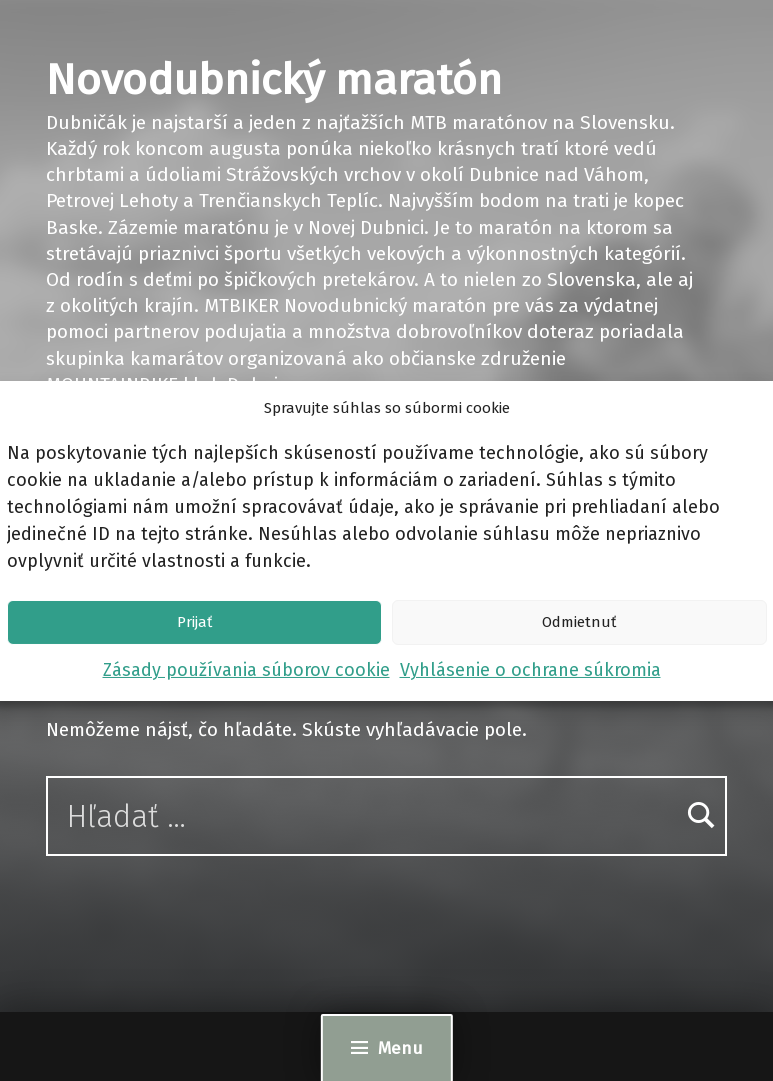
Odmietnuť (579, 622)
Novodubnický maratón (274, 79)
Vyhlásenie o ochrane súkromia (530, 670)
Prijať (194, 622)
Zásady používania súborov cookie (246, 670)
